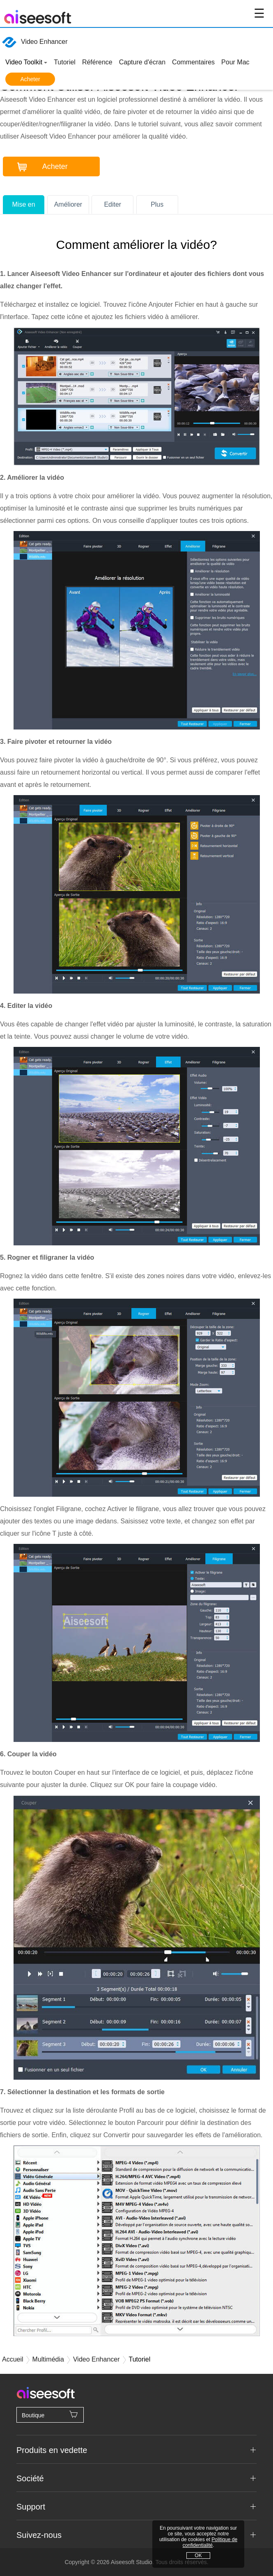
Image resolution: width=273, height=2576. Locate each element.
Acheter (30, 79)
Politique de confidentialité (210, 2542)
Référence (97, 62)
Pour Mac (235, 62)
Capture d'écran (142, 62)
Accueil (12, 2359)
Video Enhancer (35, 41)
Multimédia (48, 2359)
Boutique (50, 2414)
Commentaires (193, 62)
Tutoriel (65, 62)
